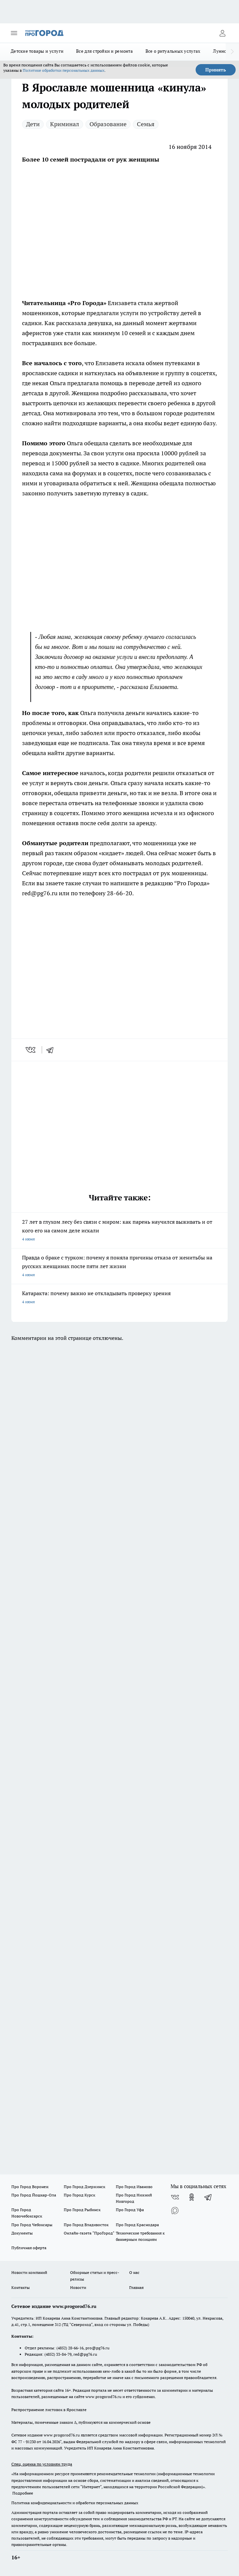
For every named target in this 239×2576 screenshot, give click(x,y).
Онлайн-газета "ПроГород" (89, 2233)
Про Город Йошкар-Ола (33, 2194)
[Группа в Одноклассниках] (191, 2197)
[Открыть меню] (14, 33)
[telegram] (52, 1050)
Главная (136, 2287)
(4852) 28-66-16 (69, 2347)
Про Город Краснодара (137, 2224)
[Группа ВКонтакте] (175, 2197)
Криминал (64, 124)
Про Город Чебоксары (31, 2224)
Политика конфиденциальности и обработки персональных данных (74, 2502)
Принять (215, 70)
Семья (146, 124)
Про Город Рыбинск (82, 2209)
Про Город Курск (79, 2194)
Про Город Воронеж (30, 2186)
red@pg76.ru (85, 2354)
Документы (22, 2233)
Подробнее (22, 2493)
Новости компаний (29, 2272)
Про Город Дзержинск (84, 2186)
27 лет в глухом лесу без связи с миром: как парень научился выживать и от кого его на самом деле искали (119, 1230)
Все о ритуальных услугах (173, 51)
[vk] (31, 1050)
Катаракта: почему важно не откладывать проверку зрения (119, 1298)
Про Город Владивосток (86, 2224)
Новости (78, 2287)
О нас (134, 2272)
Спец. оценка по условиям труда (41, 2464)
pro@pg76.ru (97, 2347)
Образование (108, 124)
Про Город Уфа (130, 2209)
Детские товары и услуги (37, 51)
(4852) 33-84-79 (57, 2354)
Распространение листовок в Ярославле (48, 2409)
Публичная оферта (28, 2247)
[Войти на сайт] (222, 33)
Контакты (20, 2287)
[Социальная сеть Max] (175, 2210)
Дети (33, 124)
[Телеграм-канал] (208, 2197)
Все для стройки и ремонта (104, 51)
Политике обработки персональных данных (63, 70)
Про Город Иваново (134, 2186)
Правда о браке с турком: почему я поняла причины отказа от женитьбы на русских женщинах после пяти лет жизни (119, 1266)
